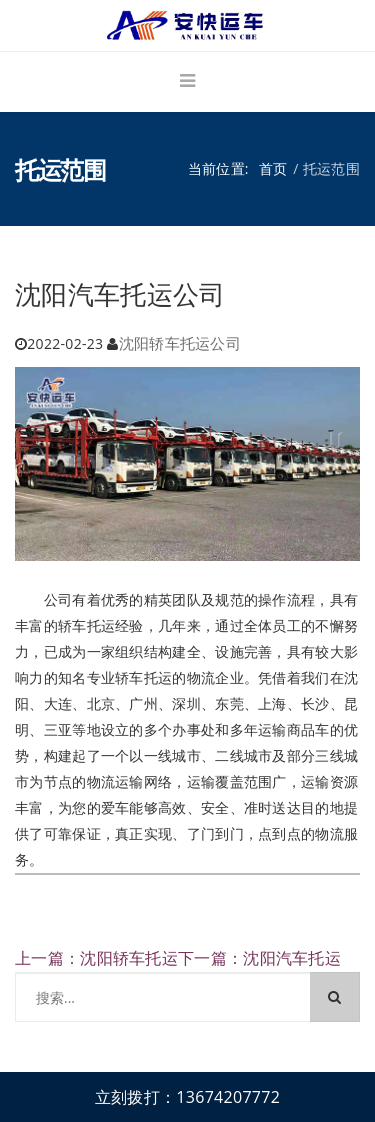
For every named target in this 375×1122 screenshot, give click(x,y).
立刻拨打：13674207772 (187, 1097)
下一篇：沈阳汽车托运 (259, 958)
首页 (273, 168)
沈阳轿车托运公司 (180, 343)
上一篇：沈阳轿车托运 (96, 958)
